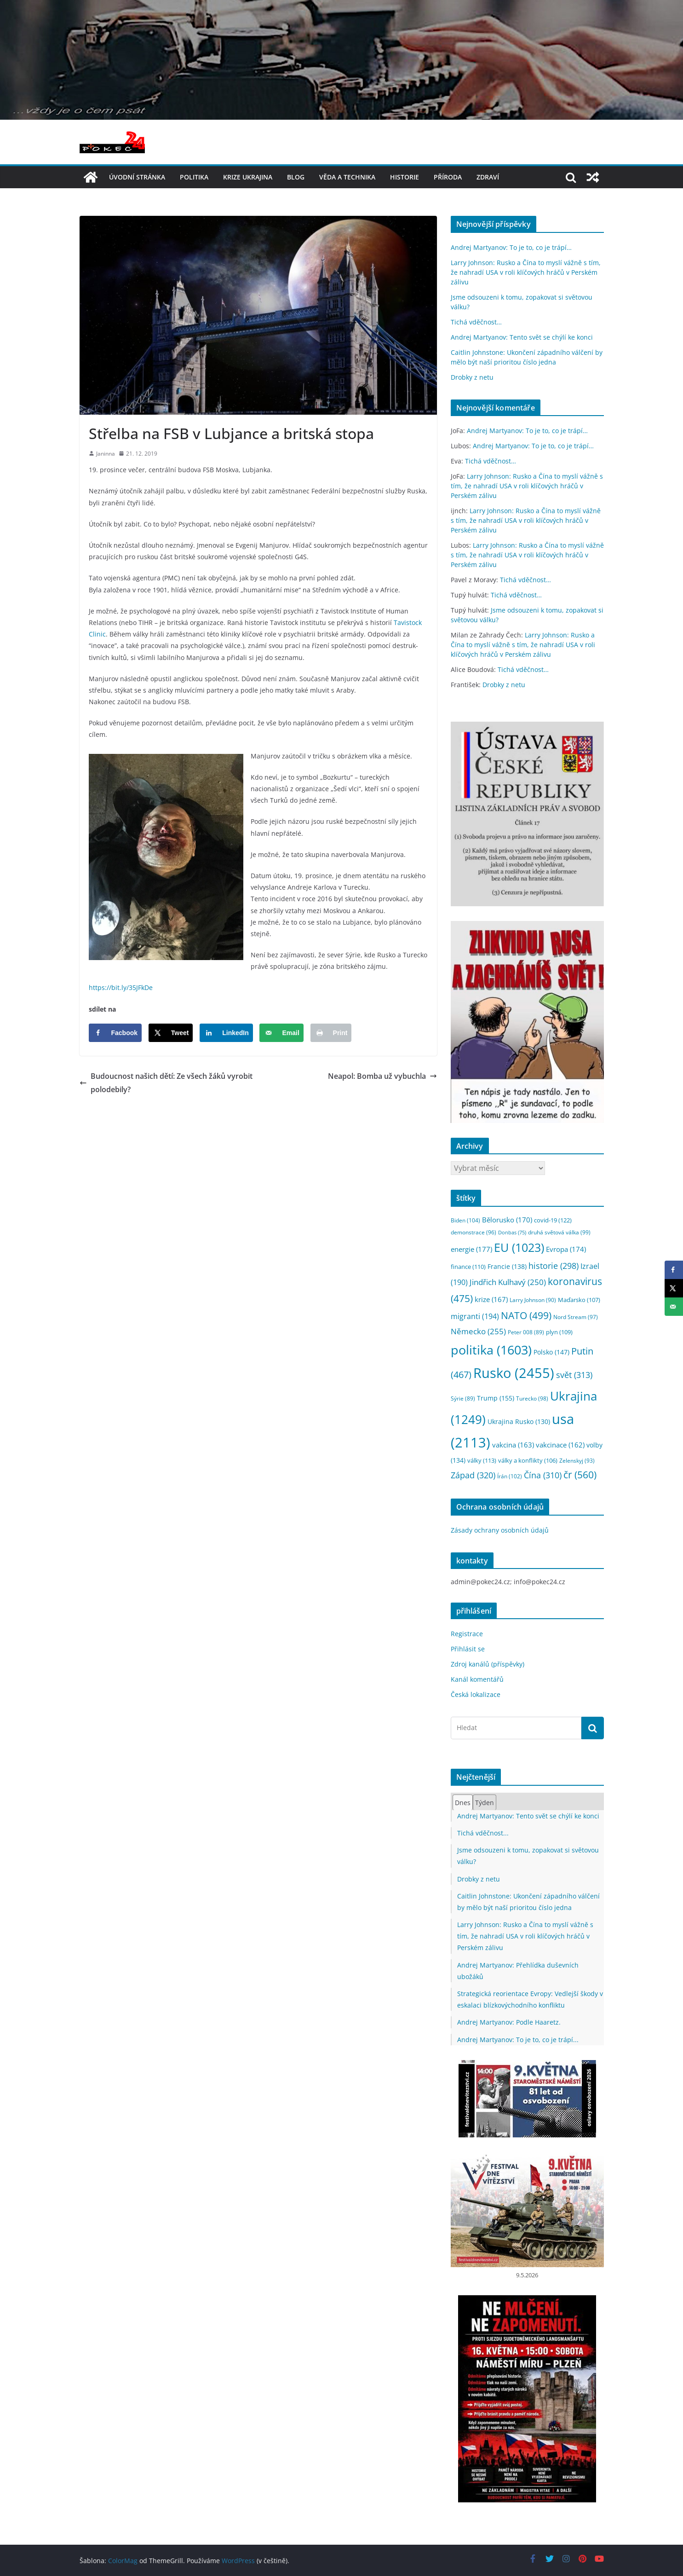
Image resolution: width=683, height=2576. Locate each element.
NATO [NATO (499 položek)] (526, 1315)
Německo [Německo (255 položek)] (478, 1331)
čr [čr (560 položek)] (580, 1474)
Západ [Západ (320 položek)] (473, 1475)
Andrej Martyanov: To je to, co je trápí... (518, 2039)
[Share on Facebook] (115, 1033)
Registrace (467, 1633)
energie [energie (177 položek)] (471, 1249)
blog (295, 177)
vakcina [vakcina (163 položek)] (513, 1444)
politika (194, 177)
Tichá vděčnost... (483, 1833)
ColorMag (123, 2560)
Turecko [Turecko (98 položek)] (532, 1398)
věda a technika (347, 177)
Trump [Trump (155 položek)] (495, 1398)
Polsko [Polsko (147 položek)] (551, 1352)
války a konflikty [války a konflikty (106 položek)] (527, 1461)
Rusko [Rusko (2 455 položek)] (513, 1373)
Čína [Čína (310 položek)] (543, 1475)
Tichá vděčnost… (476, 322)
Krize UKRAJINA (247, 177)
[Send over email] (281, 1033)
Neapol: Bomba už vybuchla (382, 1076)
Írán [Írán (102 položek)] (509, 1476)
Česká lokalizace (475, 1694)
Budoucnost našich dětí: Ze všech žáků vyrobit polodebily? (166, 1082)
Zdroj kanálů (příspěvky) (487, 1664)
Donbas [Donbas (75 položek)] (512, 1232)
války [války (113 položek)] (481, 1460)
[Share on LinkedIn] (226, 1033)
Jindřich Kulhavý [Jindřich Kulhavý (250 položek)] (508, 1282)
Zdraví (487, 177)
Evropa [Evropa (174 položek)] (566, 1249)
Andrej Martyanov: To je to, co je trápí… (511, 247)
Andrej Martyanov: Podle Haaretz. (509, 2022)
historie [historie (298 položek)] (553, 1265)
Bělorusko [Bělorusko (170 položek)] (507, 1219)
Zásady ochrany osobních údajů (500, 1530)
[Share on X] (171, 1033)
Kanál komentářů (477, 1679)
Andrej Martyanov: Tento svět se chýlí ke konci (522, 337)
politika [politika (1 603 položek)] (491, 1349)
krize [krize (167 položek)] (491, 1299)
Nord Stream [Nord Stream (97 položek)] (575, 1317)
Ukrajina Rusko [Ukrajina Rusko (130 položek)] (519, 1421)
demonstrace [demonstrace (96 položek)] (473, 1232)
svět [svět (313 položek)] (574, 1374)
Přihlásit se (468, 1648)
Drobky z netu (472, 377)
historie (404, 177)
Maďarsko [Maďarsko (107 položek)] (579, 1300)
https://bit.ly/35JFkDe (121, 987)
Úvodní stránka (137, 177)
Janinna (105, 453)
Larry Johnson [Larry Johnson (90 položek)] (533, 1300)
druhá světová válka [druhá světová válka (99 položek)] (559, 1232)
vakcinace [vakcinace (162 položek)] (560, 1444)
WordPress (238, 2560)
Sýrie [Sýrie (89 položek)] (463, 1398)
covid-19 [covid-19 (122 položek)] (553, 1220)
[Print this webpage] (331, 1033)
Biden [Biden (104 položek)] (465, 1220)
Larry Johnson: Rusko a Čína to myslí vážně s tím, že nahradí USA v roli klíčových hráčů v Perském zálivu (526, 272)
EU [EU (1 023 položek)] (519, 1247)
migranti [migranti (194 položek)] (475, 1316)
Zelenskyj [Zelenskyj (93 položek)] (577, 1460)
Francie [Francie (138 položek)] (507, 1266)
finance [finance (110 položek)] (468, 1266)
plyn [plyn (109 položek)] (559, 1332)
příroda (448, 177)
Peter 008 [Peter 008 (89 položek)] (526, 1332)
